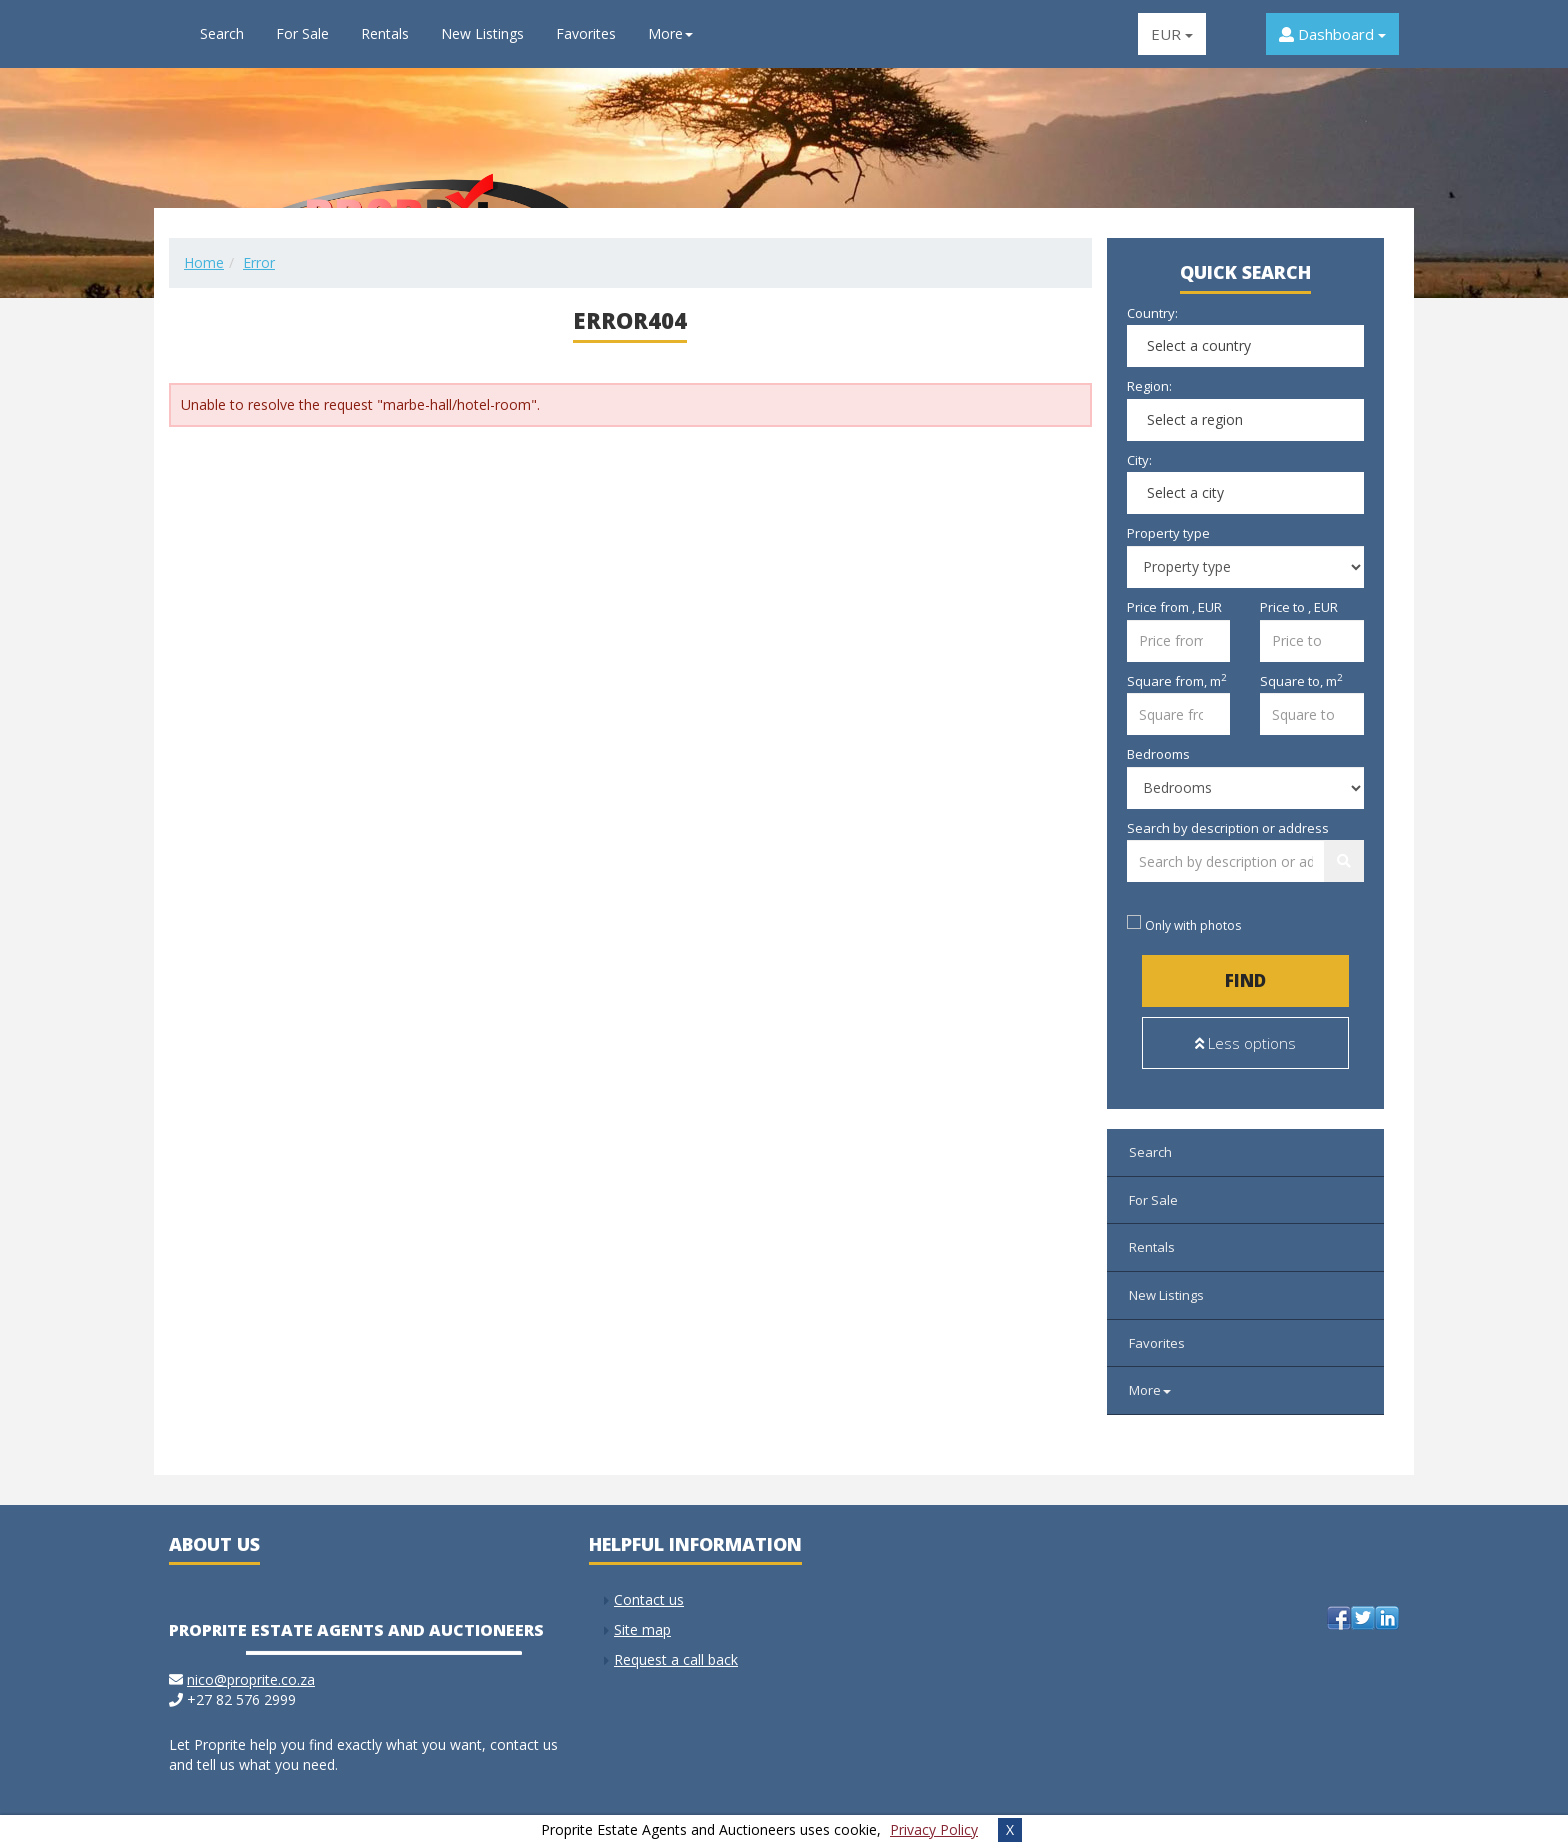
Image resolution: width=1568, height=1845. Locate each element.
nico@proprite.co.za (251, 1669)
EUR (1172, 34)
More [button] (670, 33)
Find (1245, 980)
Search (222, 33)
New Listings (482, 33)
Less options (1245, 1043)
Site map (642, 1619)
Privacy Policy (934, 1829)
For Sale (302, 33)
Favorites (586, 33)
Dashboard (1332, 34)
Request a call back (676, 1649)
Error (259, 262)
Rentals (385, 33)
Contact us (649, 1589)
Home (204, 262)
